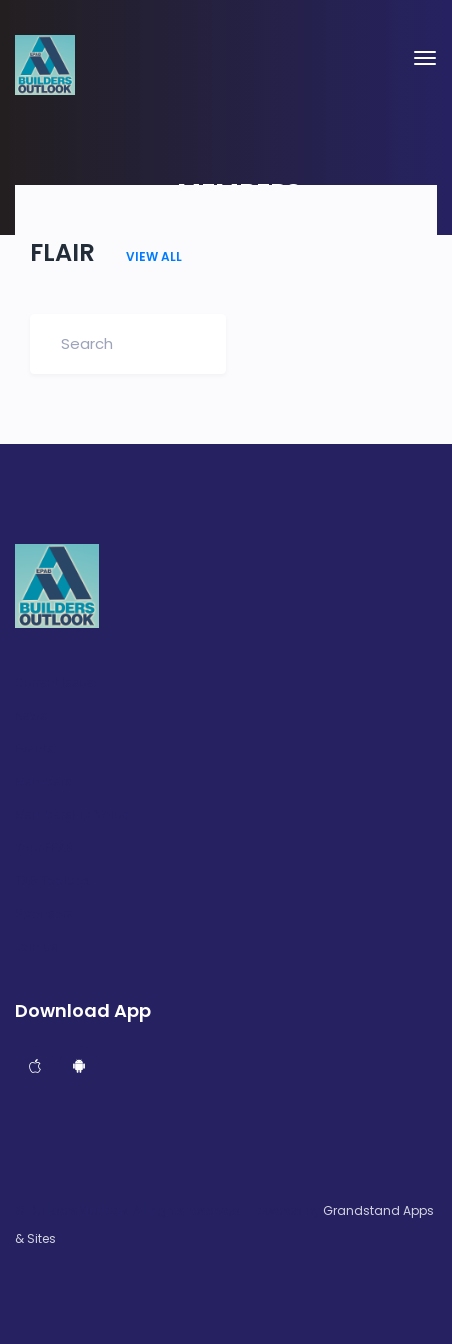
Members (43, 782)
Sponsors (44, 914)
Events (34, 749)
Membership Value (72, 815)
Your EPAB (44, 848)
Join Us (36, 947)
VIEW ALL (154, 256)
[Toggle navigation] (425, 58)
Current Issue (54, 683)
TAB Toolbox (52, 881)
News (31, 716)
